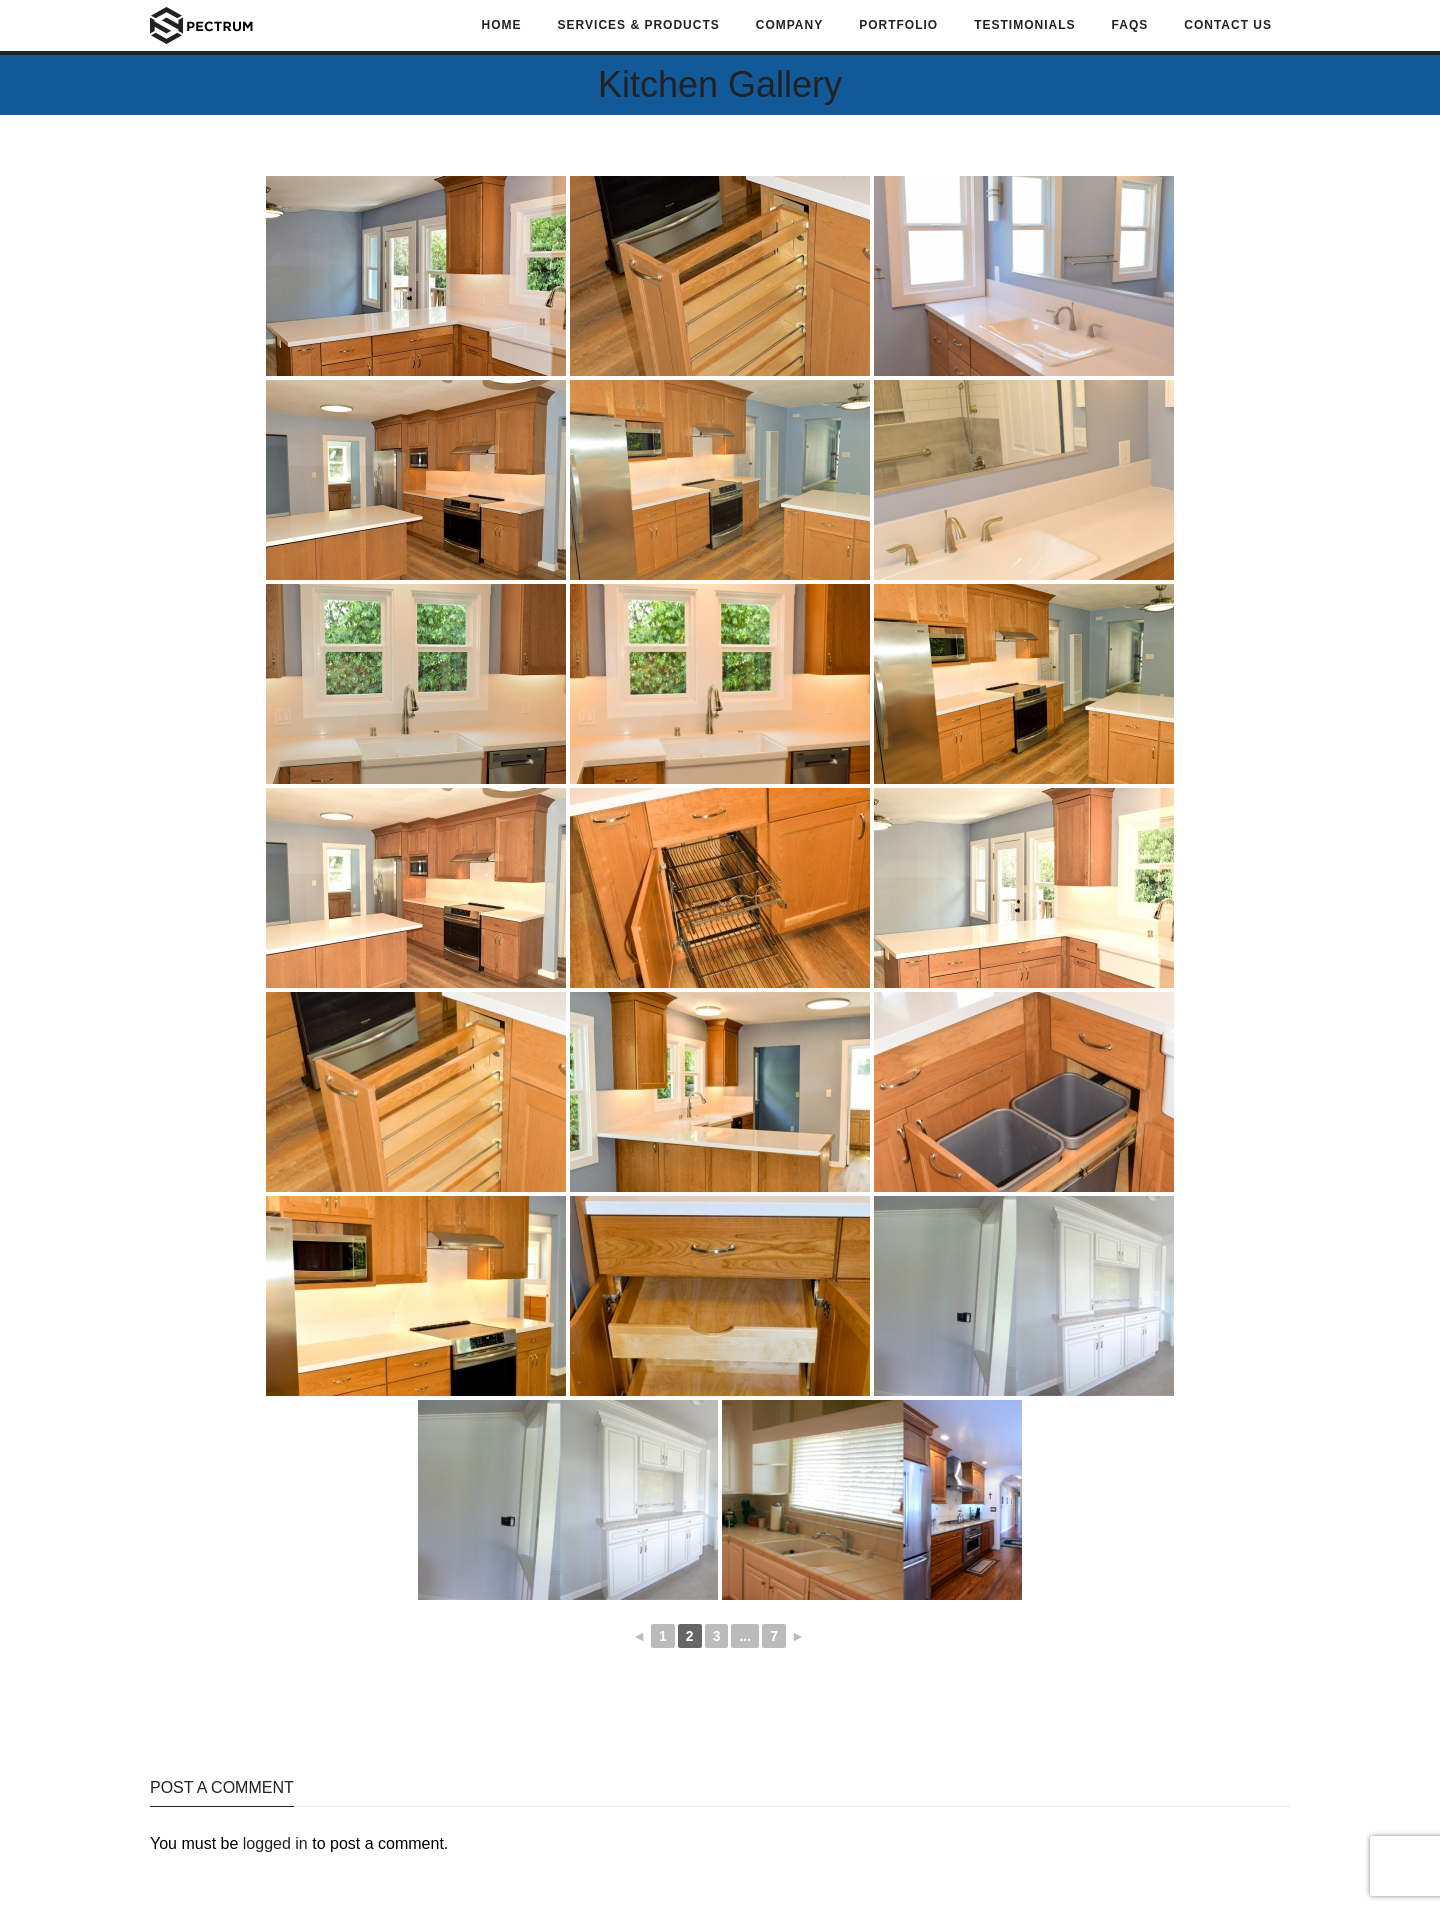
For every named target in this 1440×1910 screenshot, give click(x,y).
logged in (275, 1843)
